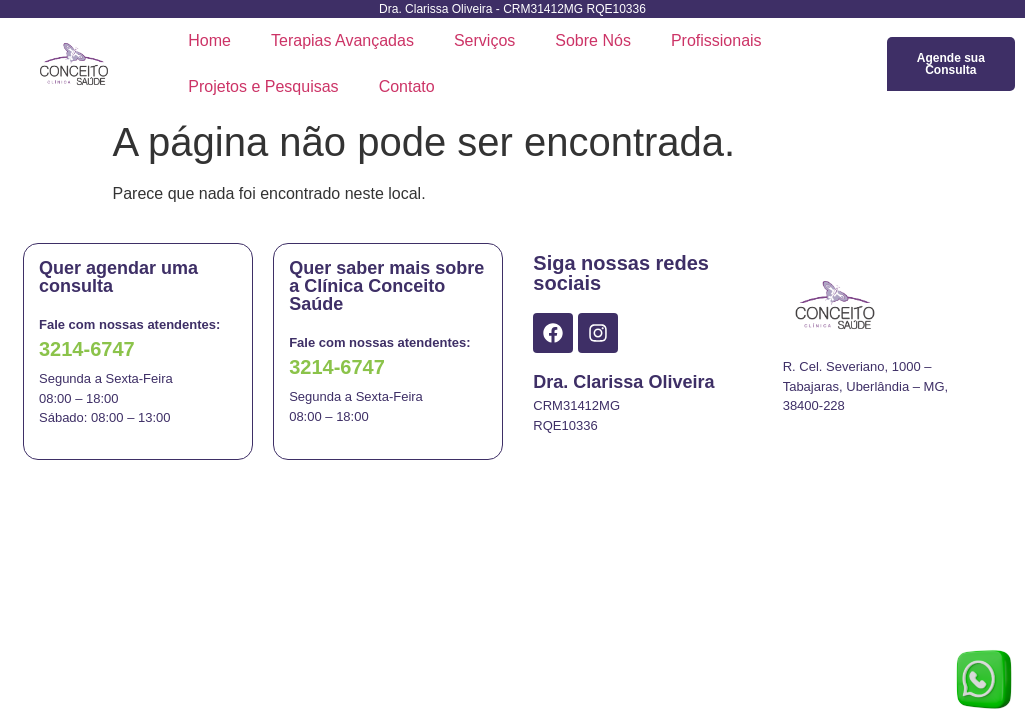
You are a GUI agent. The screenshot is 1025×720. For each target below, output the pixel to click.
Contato (407, 86)
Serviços (484, 40)
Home (209, 40)
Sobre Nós (593, 40)
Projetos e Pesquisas (263, 86)
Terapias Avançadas (342, 40)
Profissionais (716, 40)
